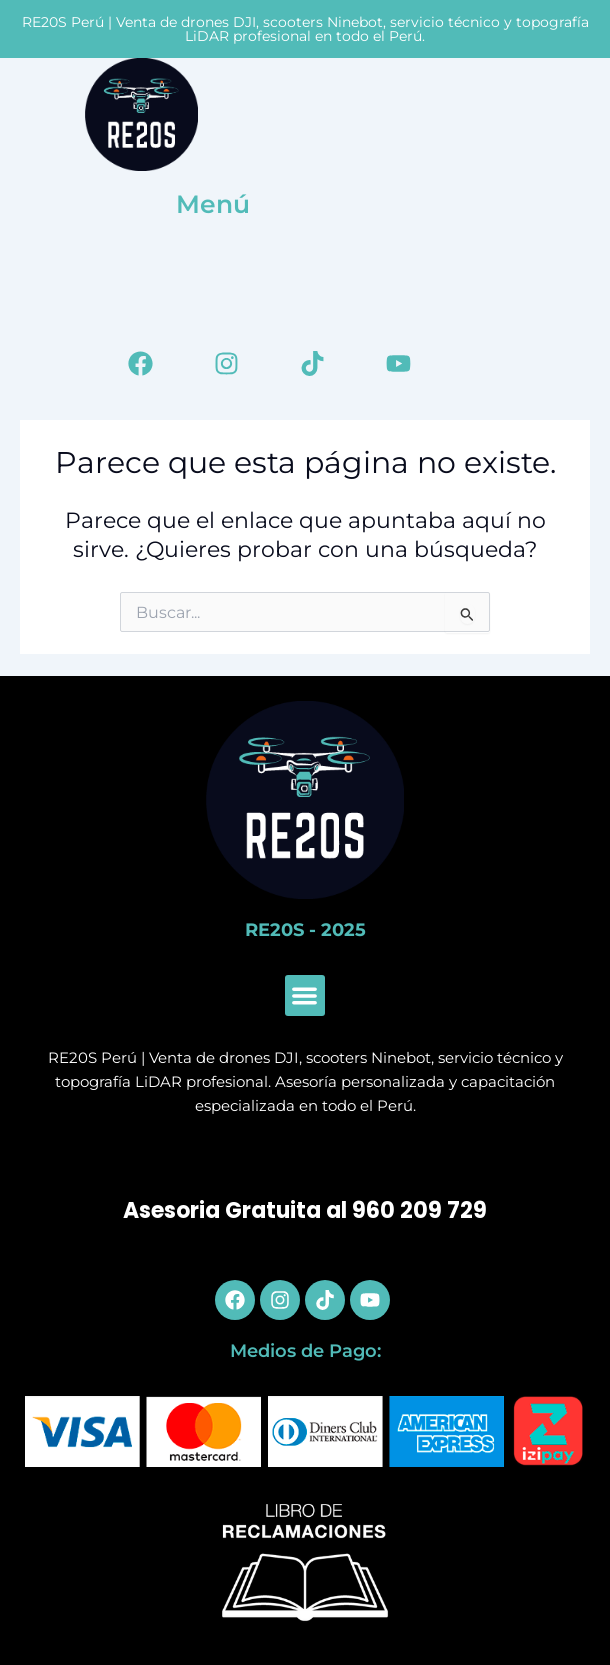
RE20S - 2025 (305, 930)
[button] (305, 995)
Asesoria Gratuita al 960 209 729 (305, 1211)
